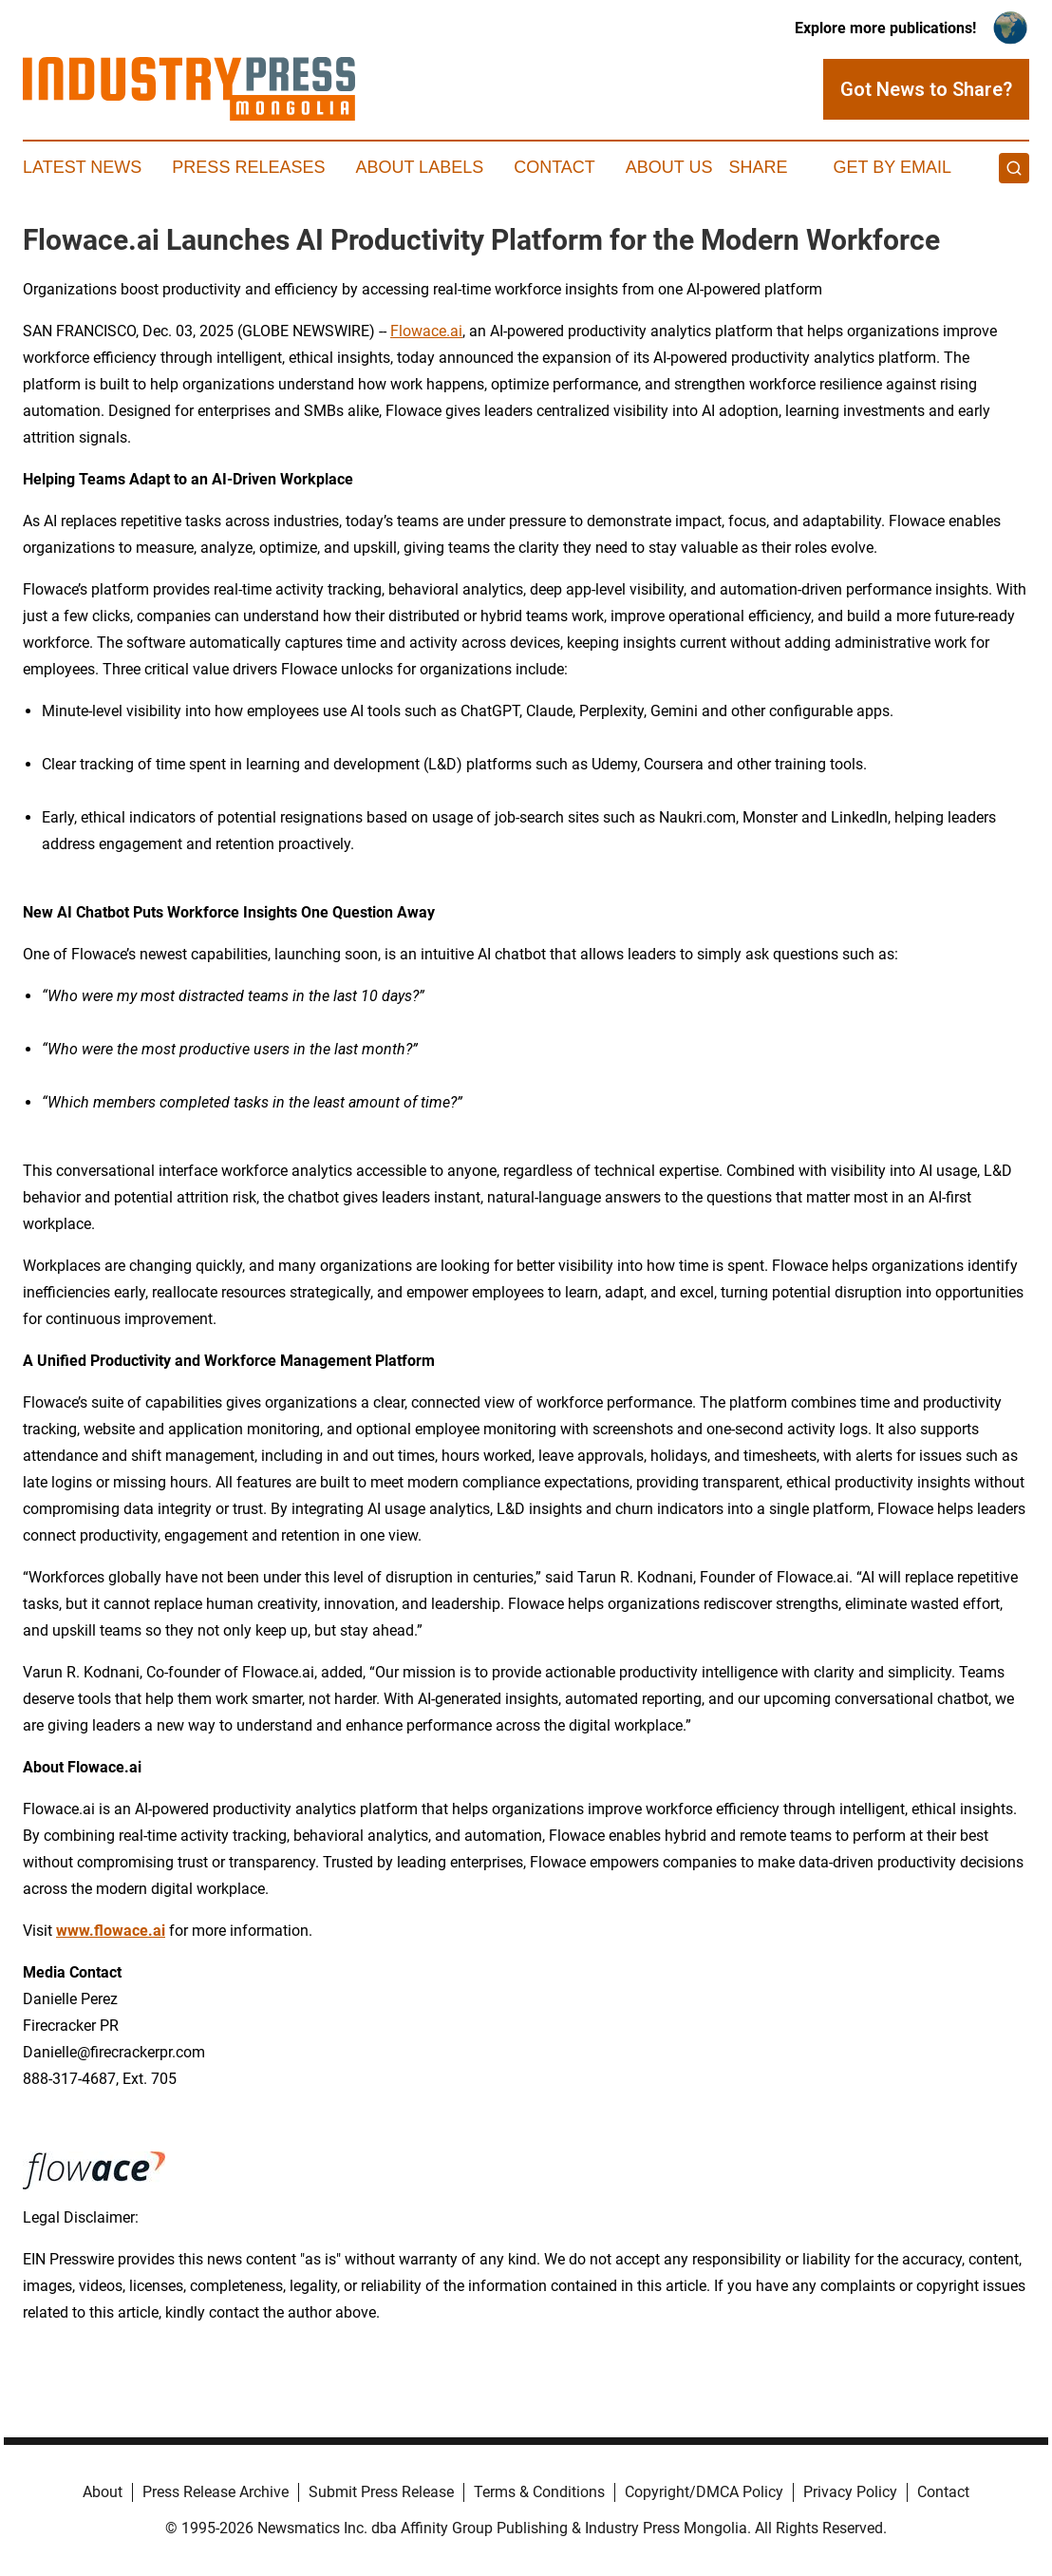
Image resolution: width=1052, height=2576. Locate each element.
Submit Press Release (381, 2492)
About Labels (419, 167)
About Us (669, 167)
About (102, 2492)
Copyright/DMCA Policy (704, 2492)
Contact (554, 167)
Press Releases (248, 167)
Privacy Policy (850, 2492)
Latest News (82, 167)
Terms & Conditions (539, 2492)
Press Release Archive (215, 2492)
